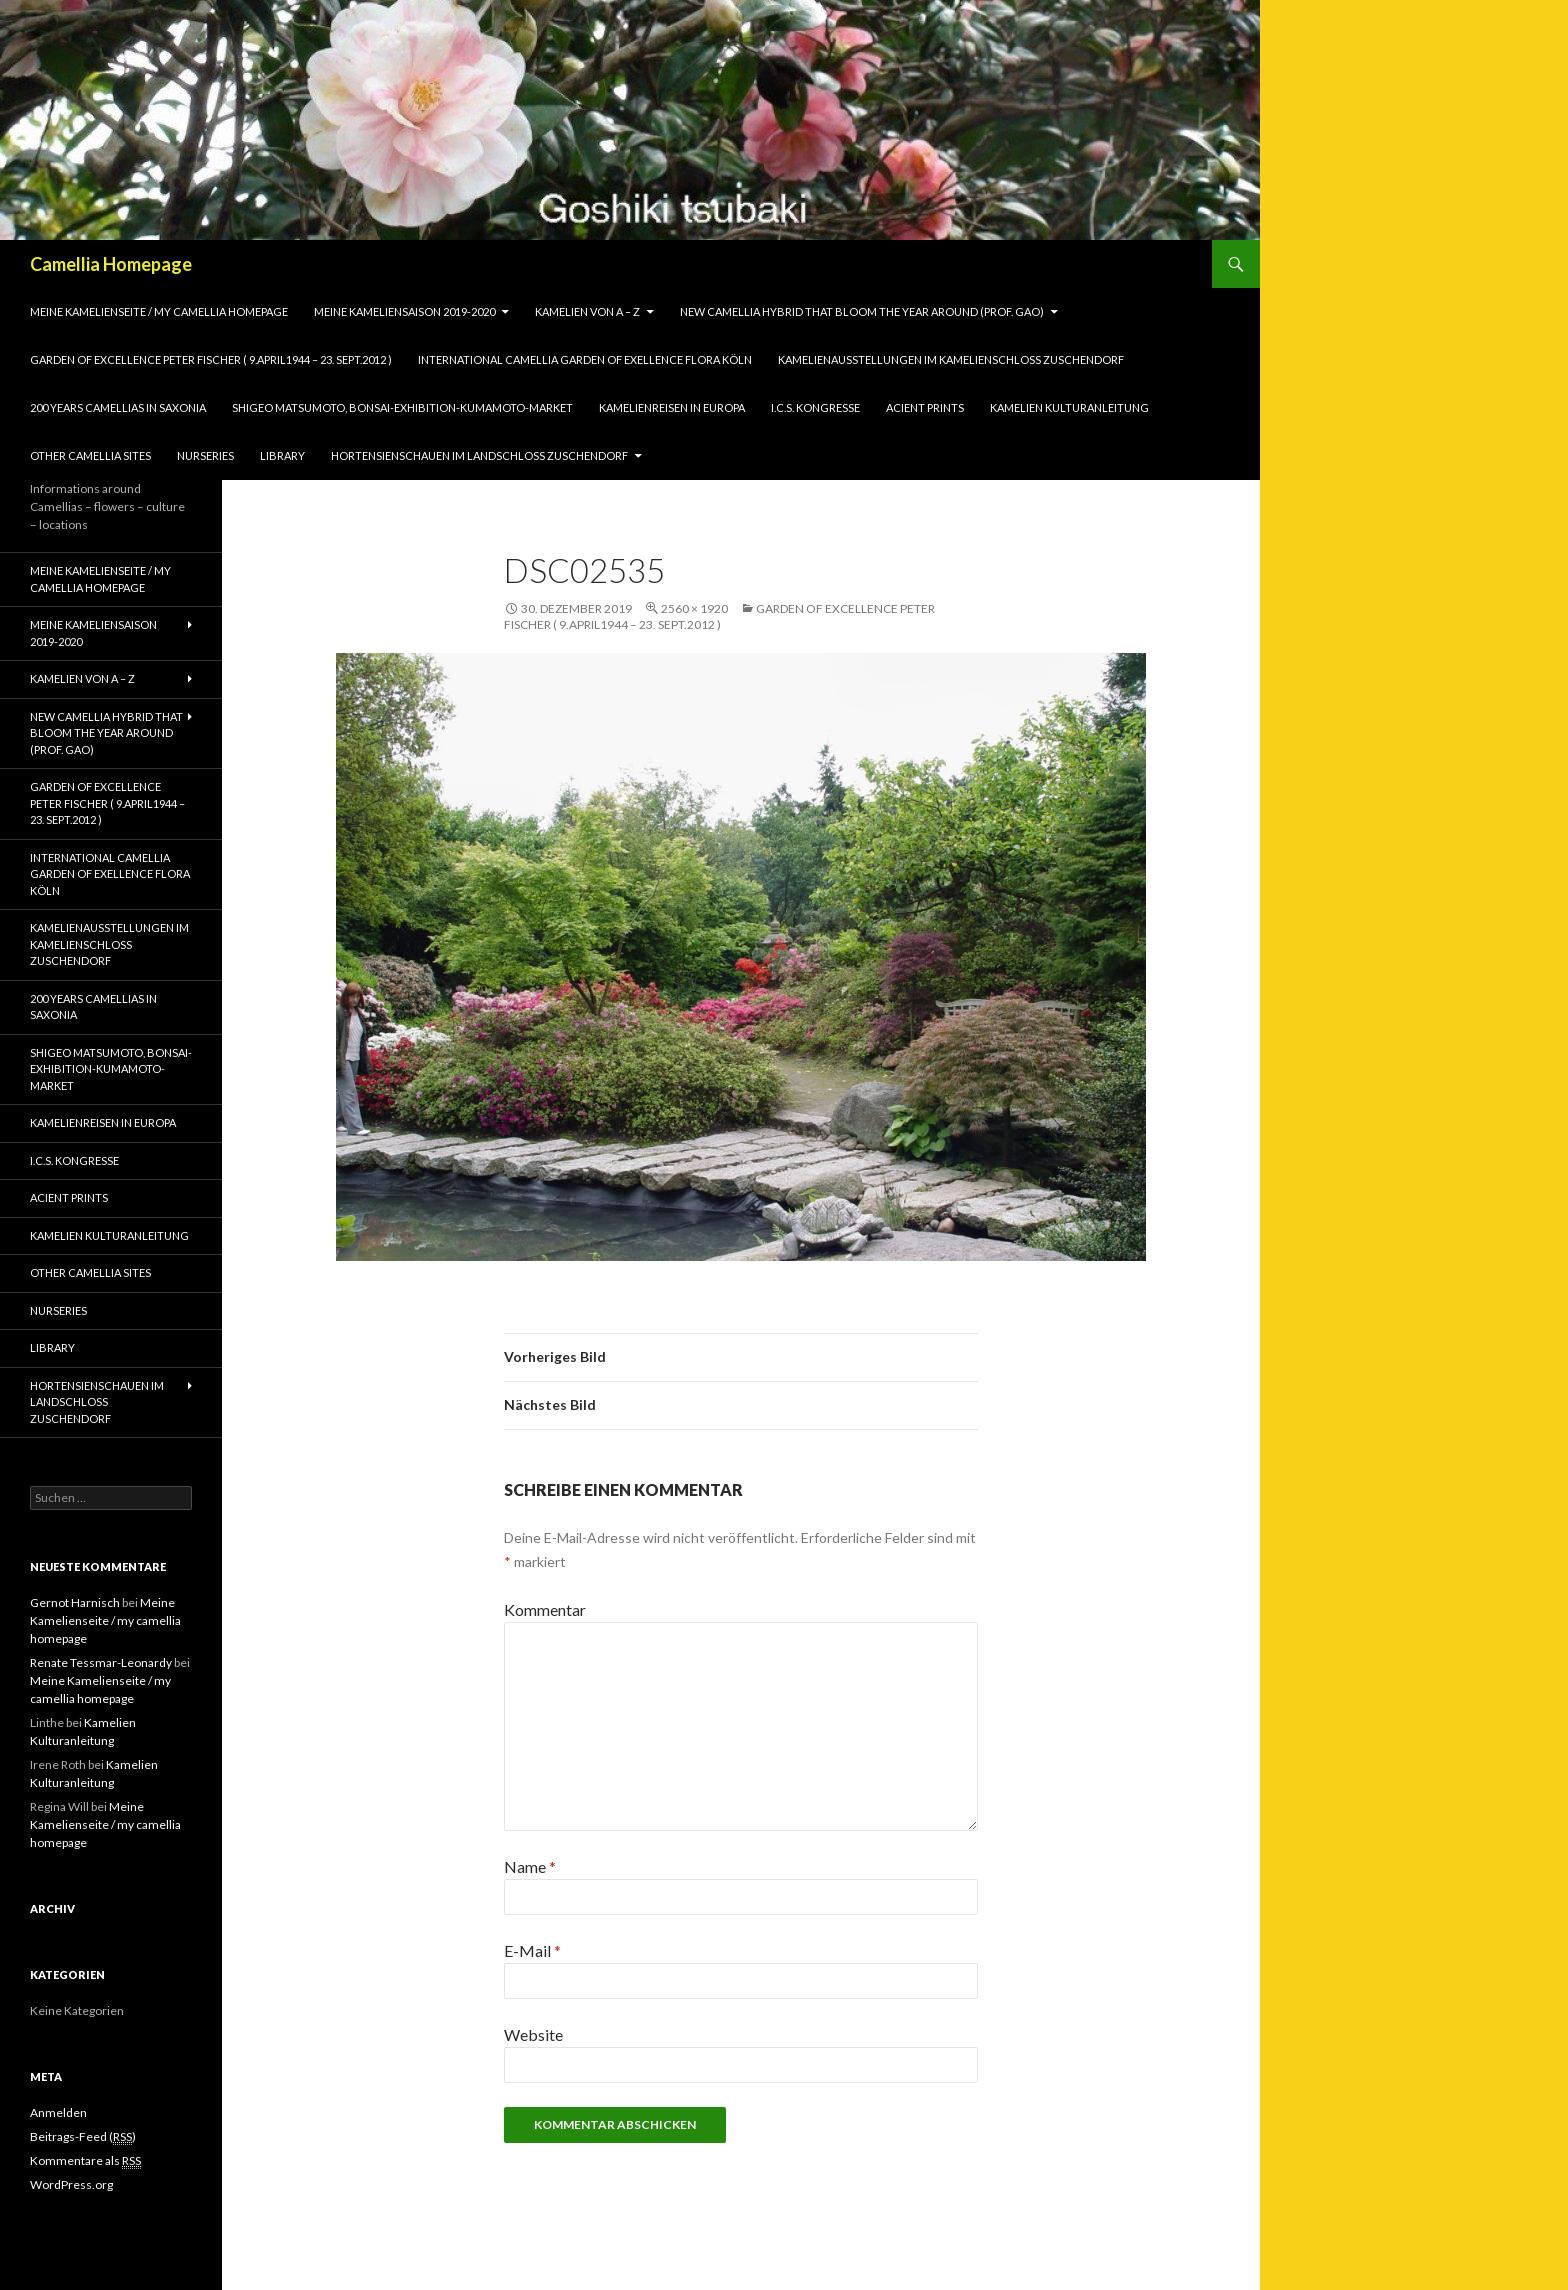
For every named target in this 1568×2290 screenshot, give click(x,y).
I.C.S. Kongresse (815, 407)
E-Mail (532, 1950)
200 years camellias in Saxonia (118, 407)
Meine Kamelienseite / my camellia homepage (159, 311)
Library (282, 455)
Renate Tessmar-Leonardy (101, 1662)
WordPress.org (71, 2184)
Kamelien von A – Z (587, 311)
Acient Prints (925, 407)
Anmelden (58, 2112)
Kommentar (545, 1609)
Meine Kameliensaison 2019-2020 (404, 311)
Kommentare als (85, 2161)
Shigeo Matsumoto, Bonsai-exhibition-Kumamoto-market (402, 407)
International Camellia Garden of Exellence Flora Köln (585, 359)
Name (530, 1866)
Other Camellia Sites (90, 455)
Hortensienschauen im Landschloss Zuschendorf (479, 455)
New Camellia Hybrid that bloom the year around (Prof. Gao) (862, 311)
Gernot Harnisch (75, 1602)
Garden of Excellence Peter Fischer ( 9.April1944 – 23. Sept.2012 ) (211, 359)
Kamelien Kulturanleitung (1069, 407)
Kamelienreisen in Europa (672, 407)
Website (533, 2034)
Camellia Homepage (111, 264)
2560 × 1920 (694, 608)
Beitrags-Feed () (83, 2137)
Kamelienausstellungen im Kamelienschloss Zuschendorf (951, 359)
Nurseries (205, 455)
